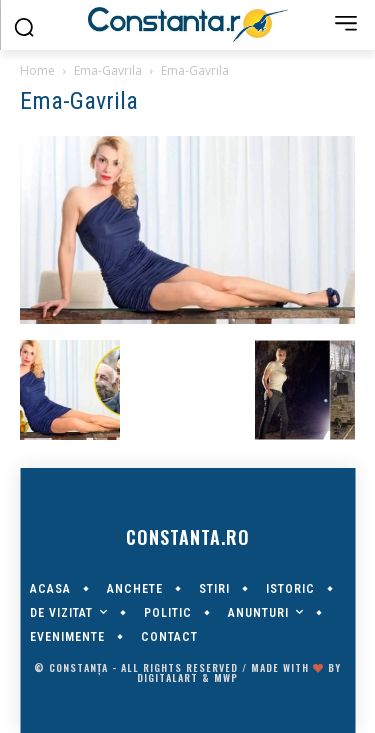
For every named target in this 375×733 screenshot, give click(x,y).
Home (37, 70)
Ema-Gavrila (108, 70)
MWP (226, 677)
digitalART (167, 677)
